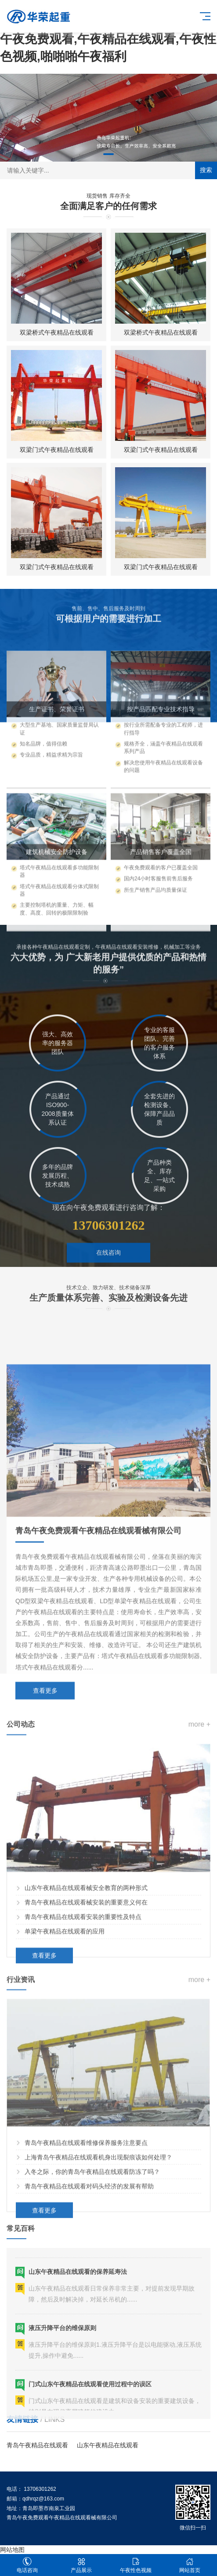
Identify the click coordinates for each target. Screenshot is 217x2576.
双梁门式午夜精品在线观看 (57, 449)
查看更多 (44, 2081)
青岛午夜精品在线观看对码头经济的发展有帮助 (89, 2311)
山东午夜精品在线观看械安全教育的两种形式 (86, 2013)
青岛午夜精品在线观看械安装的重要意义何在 (86, 2027)
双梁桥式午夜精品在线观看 (57, 332)
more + (199, 1850)
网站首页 (190, 2565)
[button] (108, 154)
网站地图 (12, 2549)
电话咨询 (27, 2565)
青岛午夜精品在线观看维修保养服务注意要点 (86, 2267)
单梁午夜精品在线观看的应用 (65, 2056)
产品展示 (81, 2565)
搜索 (206, 169)
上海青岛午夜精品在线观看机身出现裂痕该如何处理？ (98, 2282)
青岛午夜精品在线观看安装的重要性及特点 (83, 2042)
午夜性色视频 (135, 2565)
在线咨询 (108, 1286)
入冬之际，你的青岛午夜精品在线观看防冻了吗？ (92, 2296)
